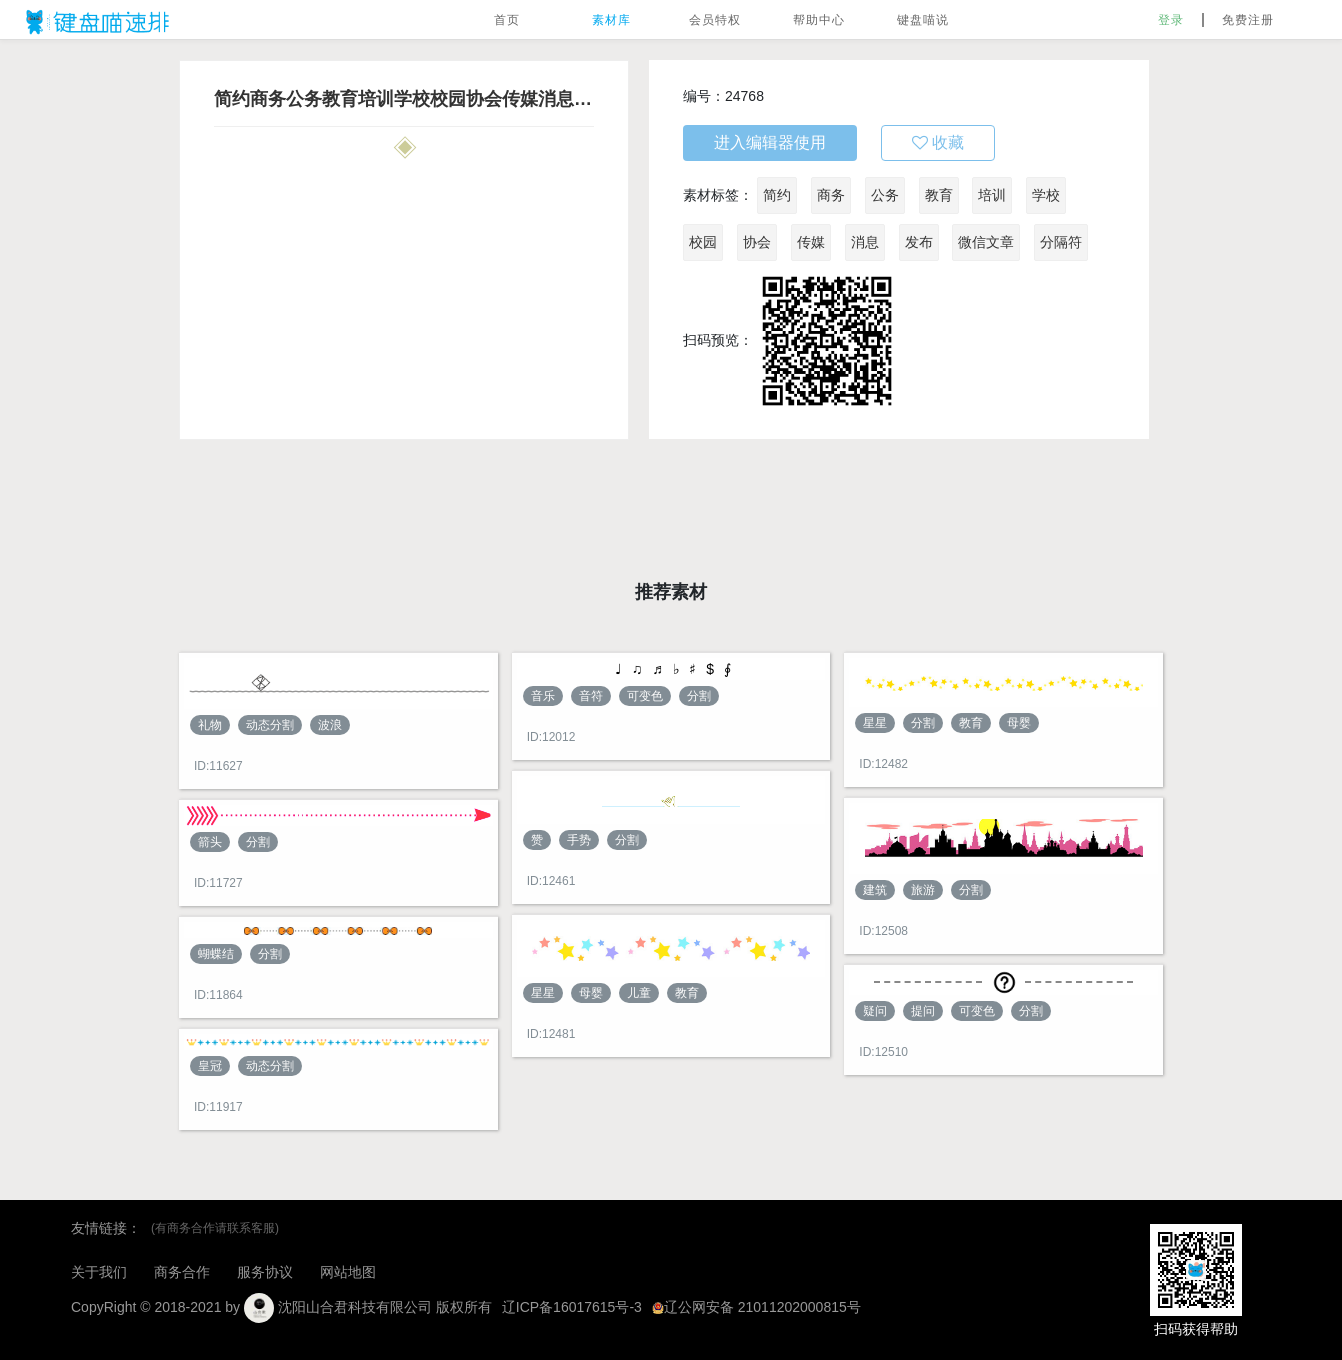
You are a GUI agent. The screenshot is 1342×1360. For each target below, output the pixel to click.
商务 (831, 195)
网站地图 (348, 1272)
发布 (919, 242)
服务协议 (265, 1272)
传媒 (811, 242)
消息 (865, 242)
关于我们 (99, 1272)
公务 (885, 195)
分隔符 (1061, 242)
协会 (757, 242)
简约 (777, 195)
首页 (507, 20)
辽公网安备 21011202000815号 (756, 1307)
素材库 (611, 20)
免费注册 (1248, 20)
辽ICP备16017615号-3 (572, 1307)
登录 (1171, 20)
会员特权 (715, 20)
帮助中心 (819, 20)
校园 (703, 242)
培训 (992, 195)
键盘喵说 (923, 20)
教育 (939, 195)
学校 (1046, 195)
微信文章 (986, 242)
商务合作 (182, 1272)
